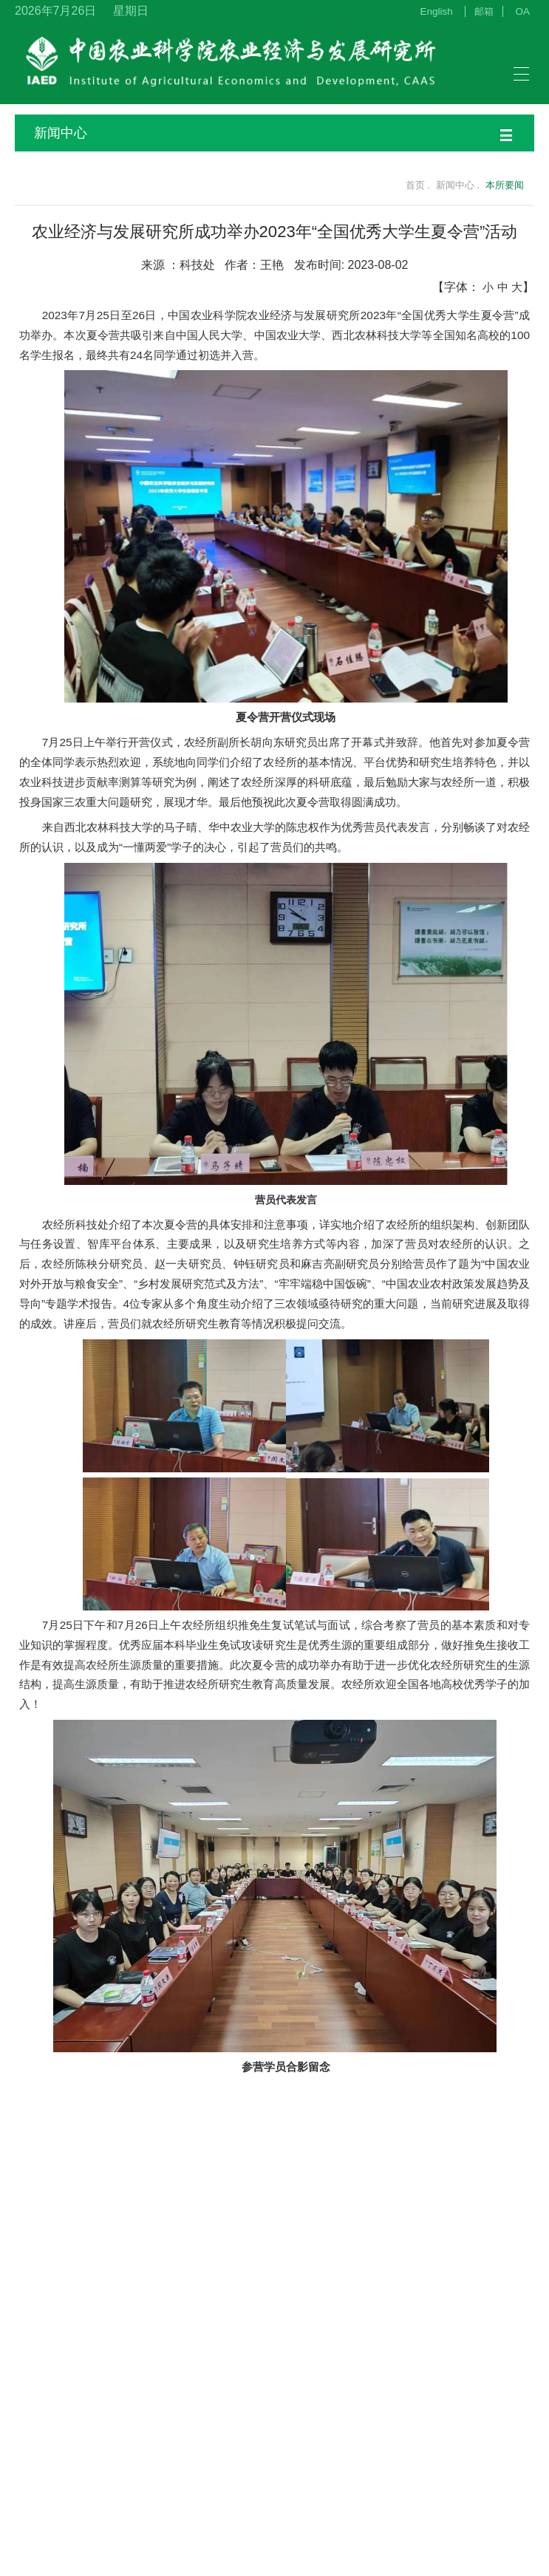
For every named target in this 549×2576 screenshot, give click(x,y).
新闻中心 (273, 133)
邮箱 (484, 11)
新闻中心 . (458, 185)
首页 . (409, 185)
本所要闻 (504, 185)
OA (523, 11)
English (436, 11)
